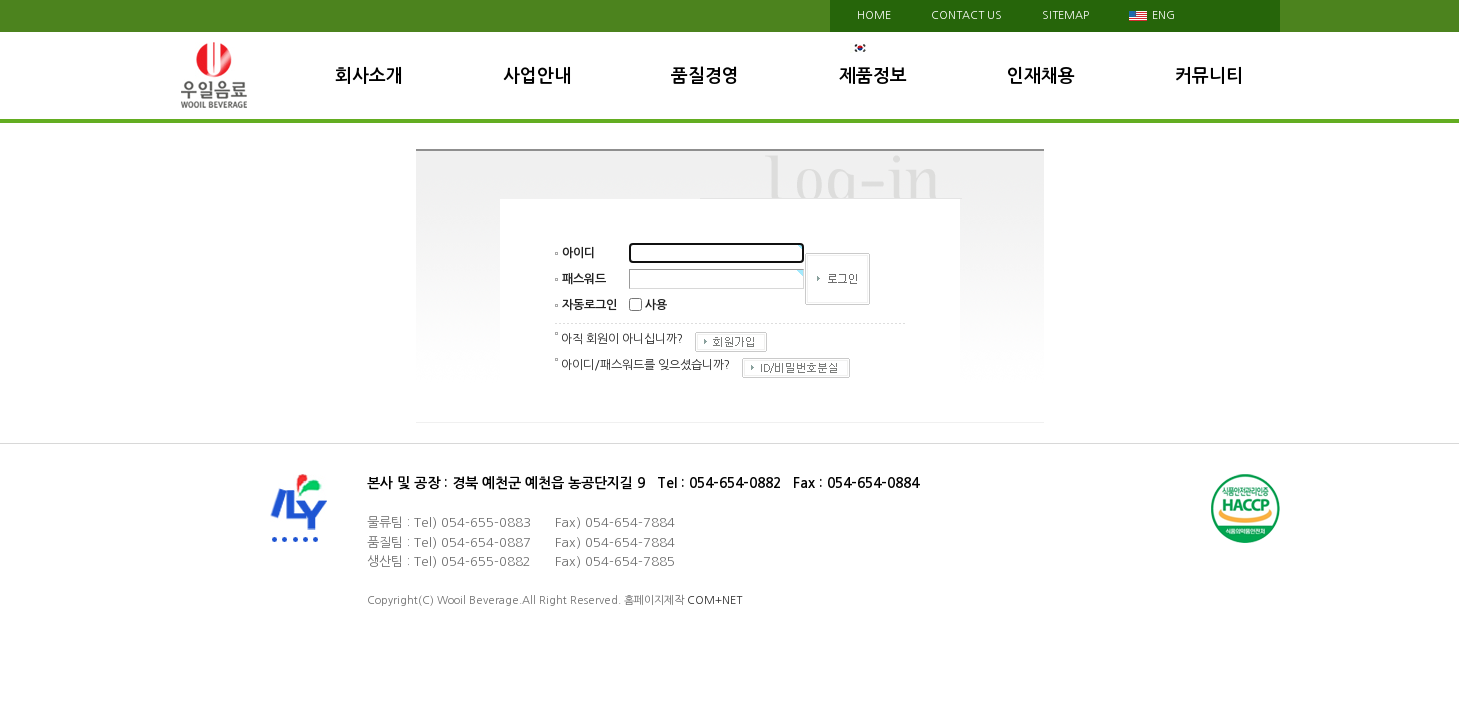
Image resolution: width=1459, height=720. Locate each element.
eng (1152, 15)
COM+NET (714, 600)
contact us (966, 15)
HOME (874, 15)
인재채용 (1041, 76)
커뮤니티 (1209, 76)
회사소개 (369, 76)
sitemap (1065, 15)
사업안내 (537, 76)
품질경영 (705, 76)
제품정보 (873, 76)
